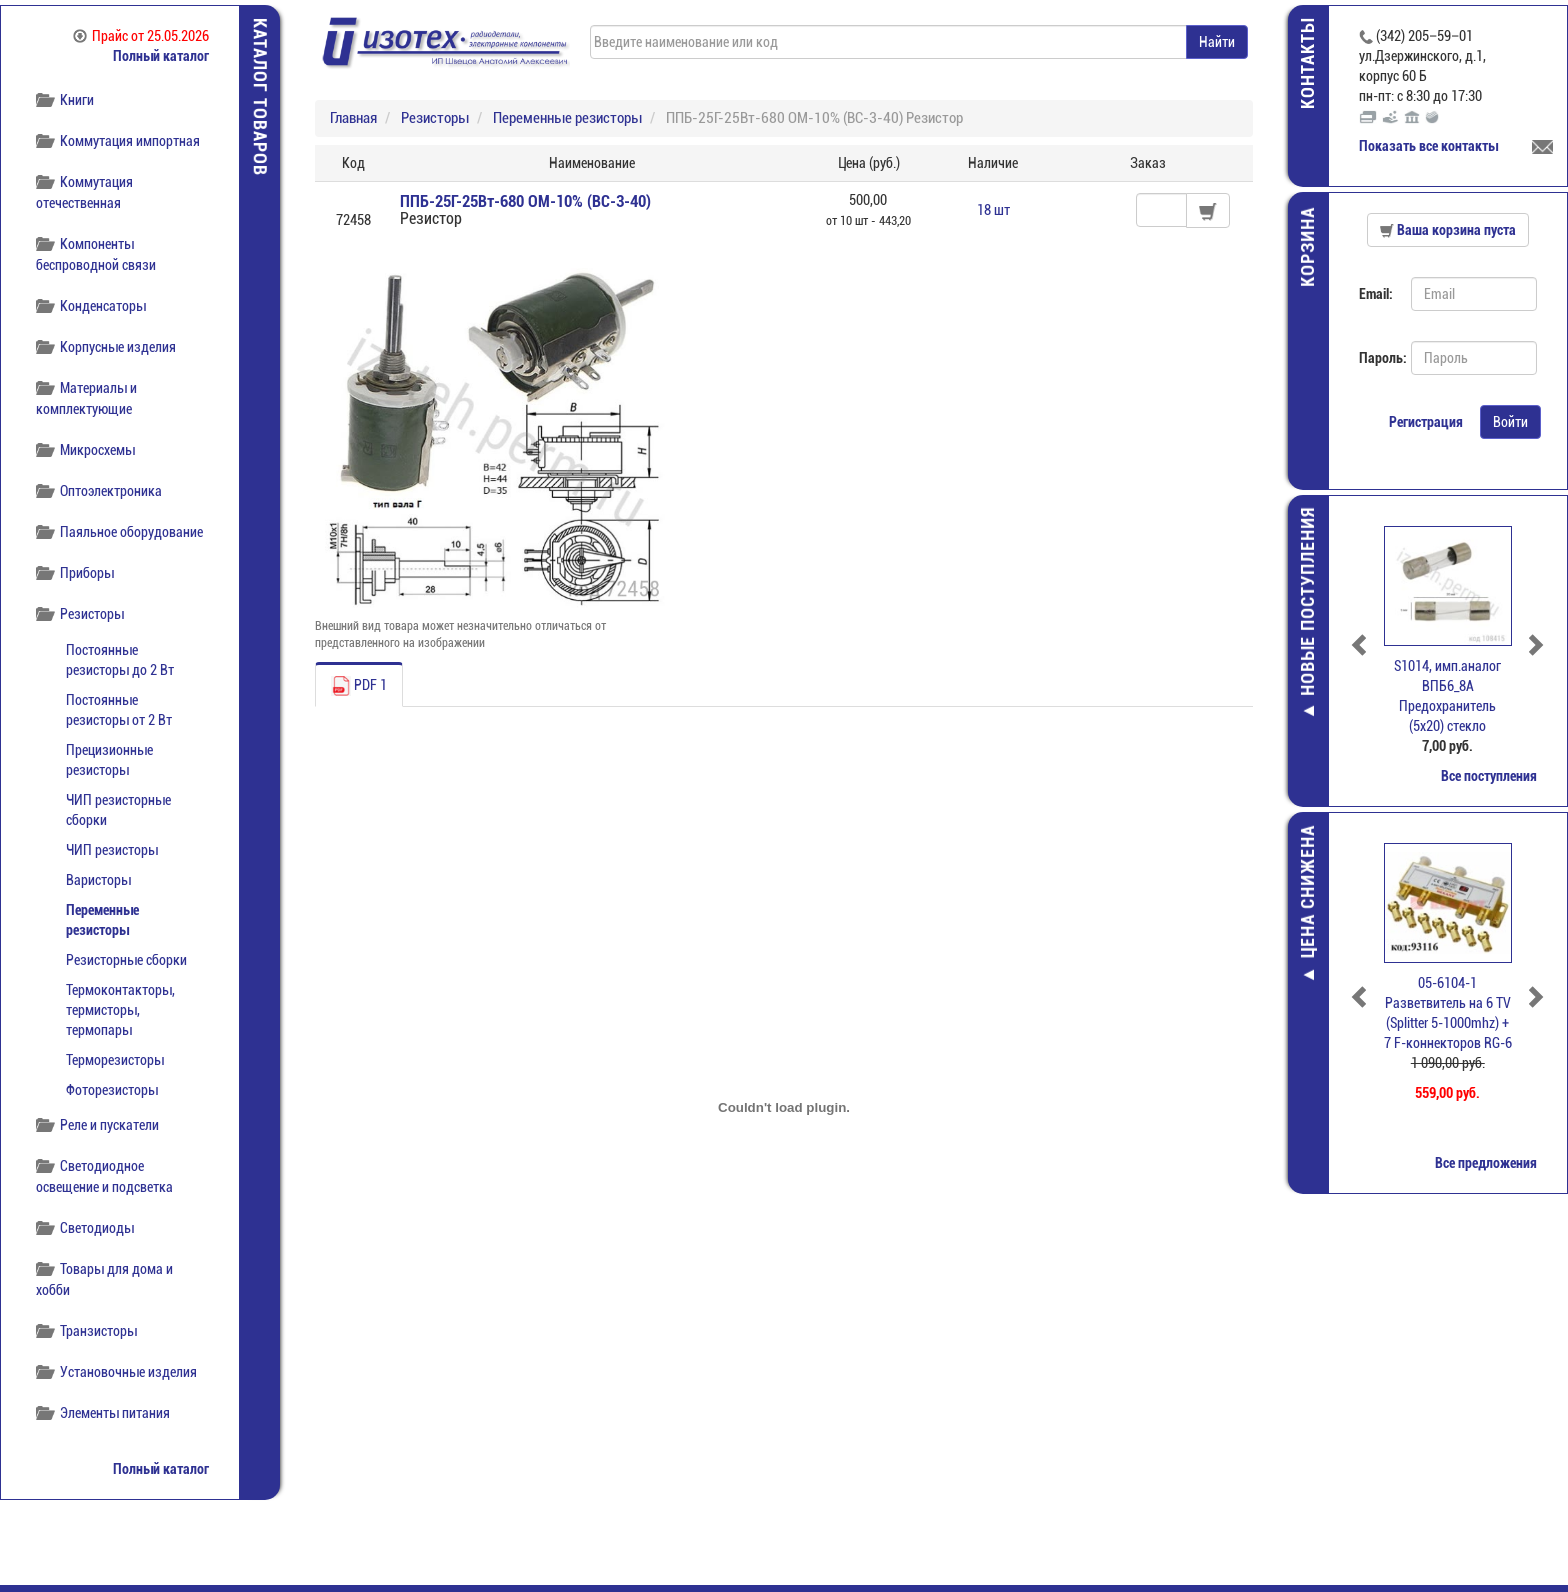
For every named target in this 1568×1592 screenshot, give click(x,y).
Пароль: (1377, 358)
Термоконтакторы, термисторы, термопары (120, 1010)
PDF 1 (359, 686)
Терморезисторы (115, 1060)
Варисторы (98, 880)
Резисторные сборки (126, 960)
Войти (1510, 422)
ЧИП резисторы (112, 850)
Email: (1376, 294)
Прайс (141, 36)
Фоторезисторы (112, 1090)
